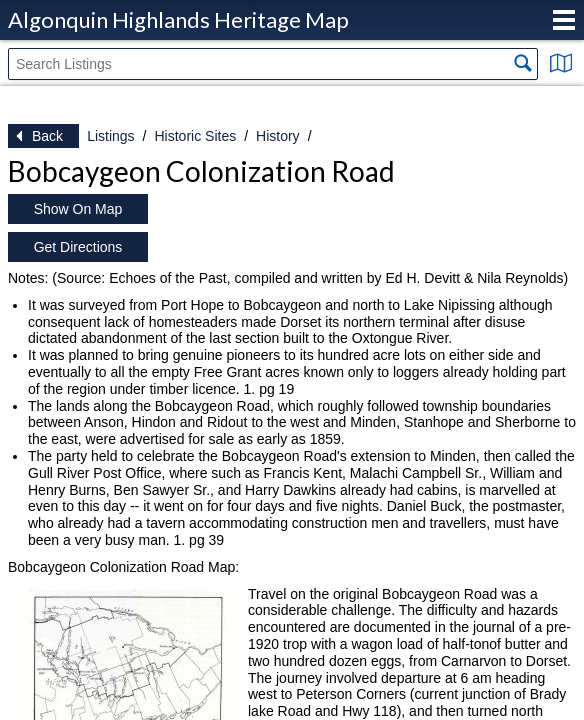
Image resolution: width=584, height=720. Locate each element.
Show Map (561, 63)
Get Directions (78, 247)
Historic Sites (195, 136)
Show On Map (78, 209)
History (278, 136)
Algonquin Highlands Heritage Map (178, 19)
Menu (564, 20)
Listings (110, 136)
